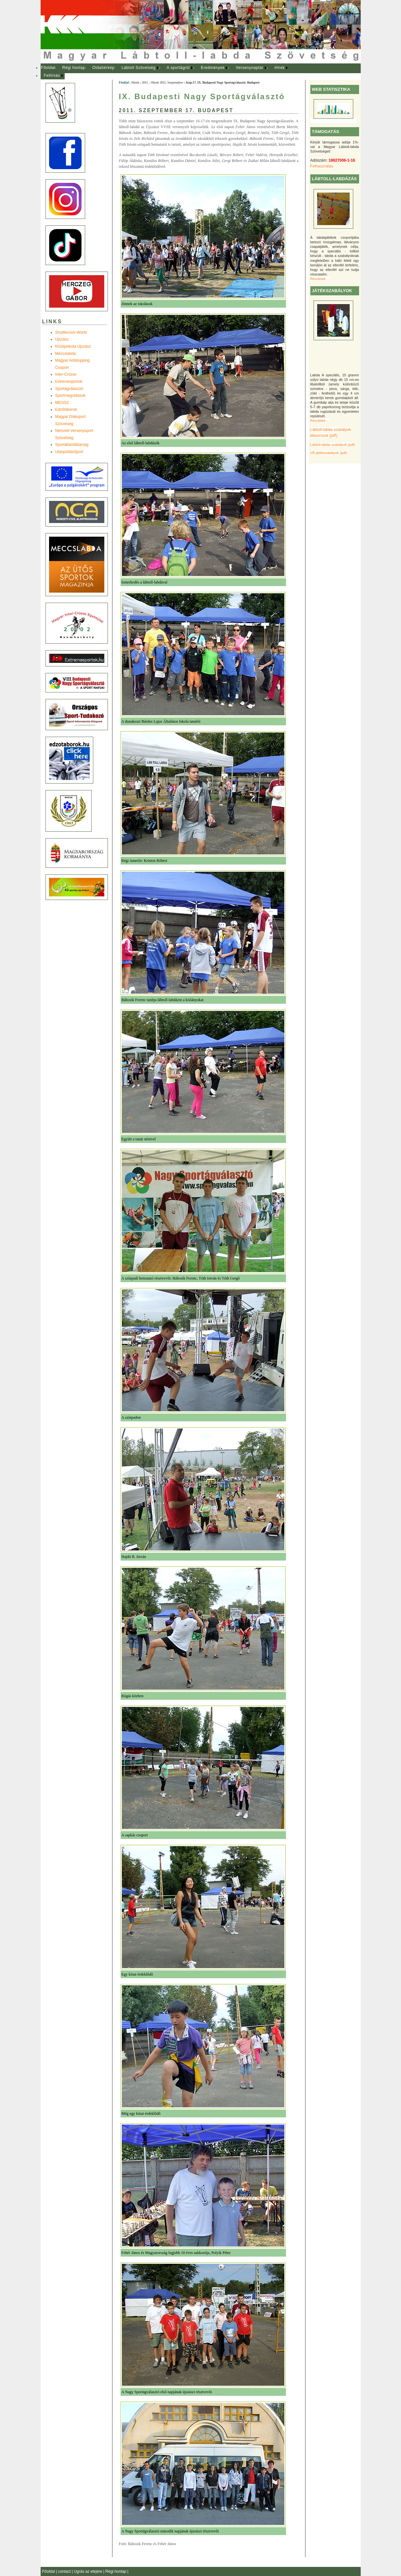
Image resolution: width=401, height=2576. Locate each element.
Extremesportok (69, 381)
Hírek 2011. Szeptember (167, 82)
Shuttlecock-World (71, 332)
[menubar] (171, 71)
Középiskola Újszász (73, 346)
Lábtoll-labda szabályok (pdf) (332, 445)
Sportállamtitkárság (72, 444)
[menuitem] (48, 68)
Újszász (62, 339)
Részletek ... (320, 279)
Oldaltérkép (103, 67)
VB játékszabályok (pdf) (328, 453)
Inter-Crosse (66, 374)
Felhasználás (321, 166)
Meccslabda (65, 353)
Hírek (280, 67)
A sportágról (178, 67)
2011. (145, 82)
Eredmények (213, 67)
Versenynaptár (249, 67)
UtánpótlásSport (69, 451)
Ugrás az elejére (88, 2571)
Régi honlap (73, 67)
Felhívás (52, 75)
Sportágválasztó (69, 388)
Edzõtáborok (66, 409)
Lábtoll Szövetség (139, 67)
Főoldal (48, 67)
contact (65, 2571)
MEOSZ (62, 402)
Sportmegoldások (70, 395)
